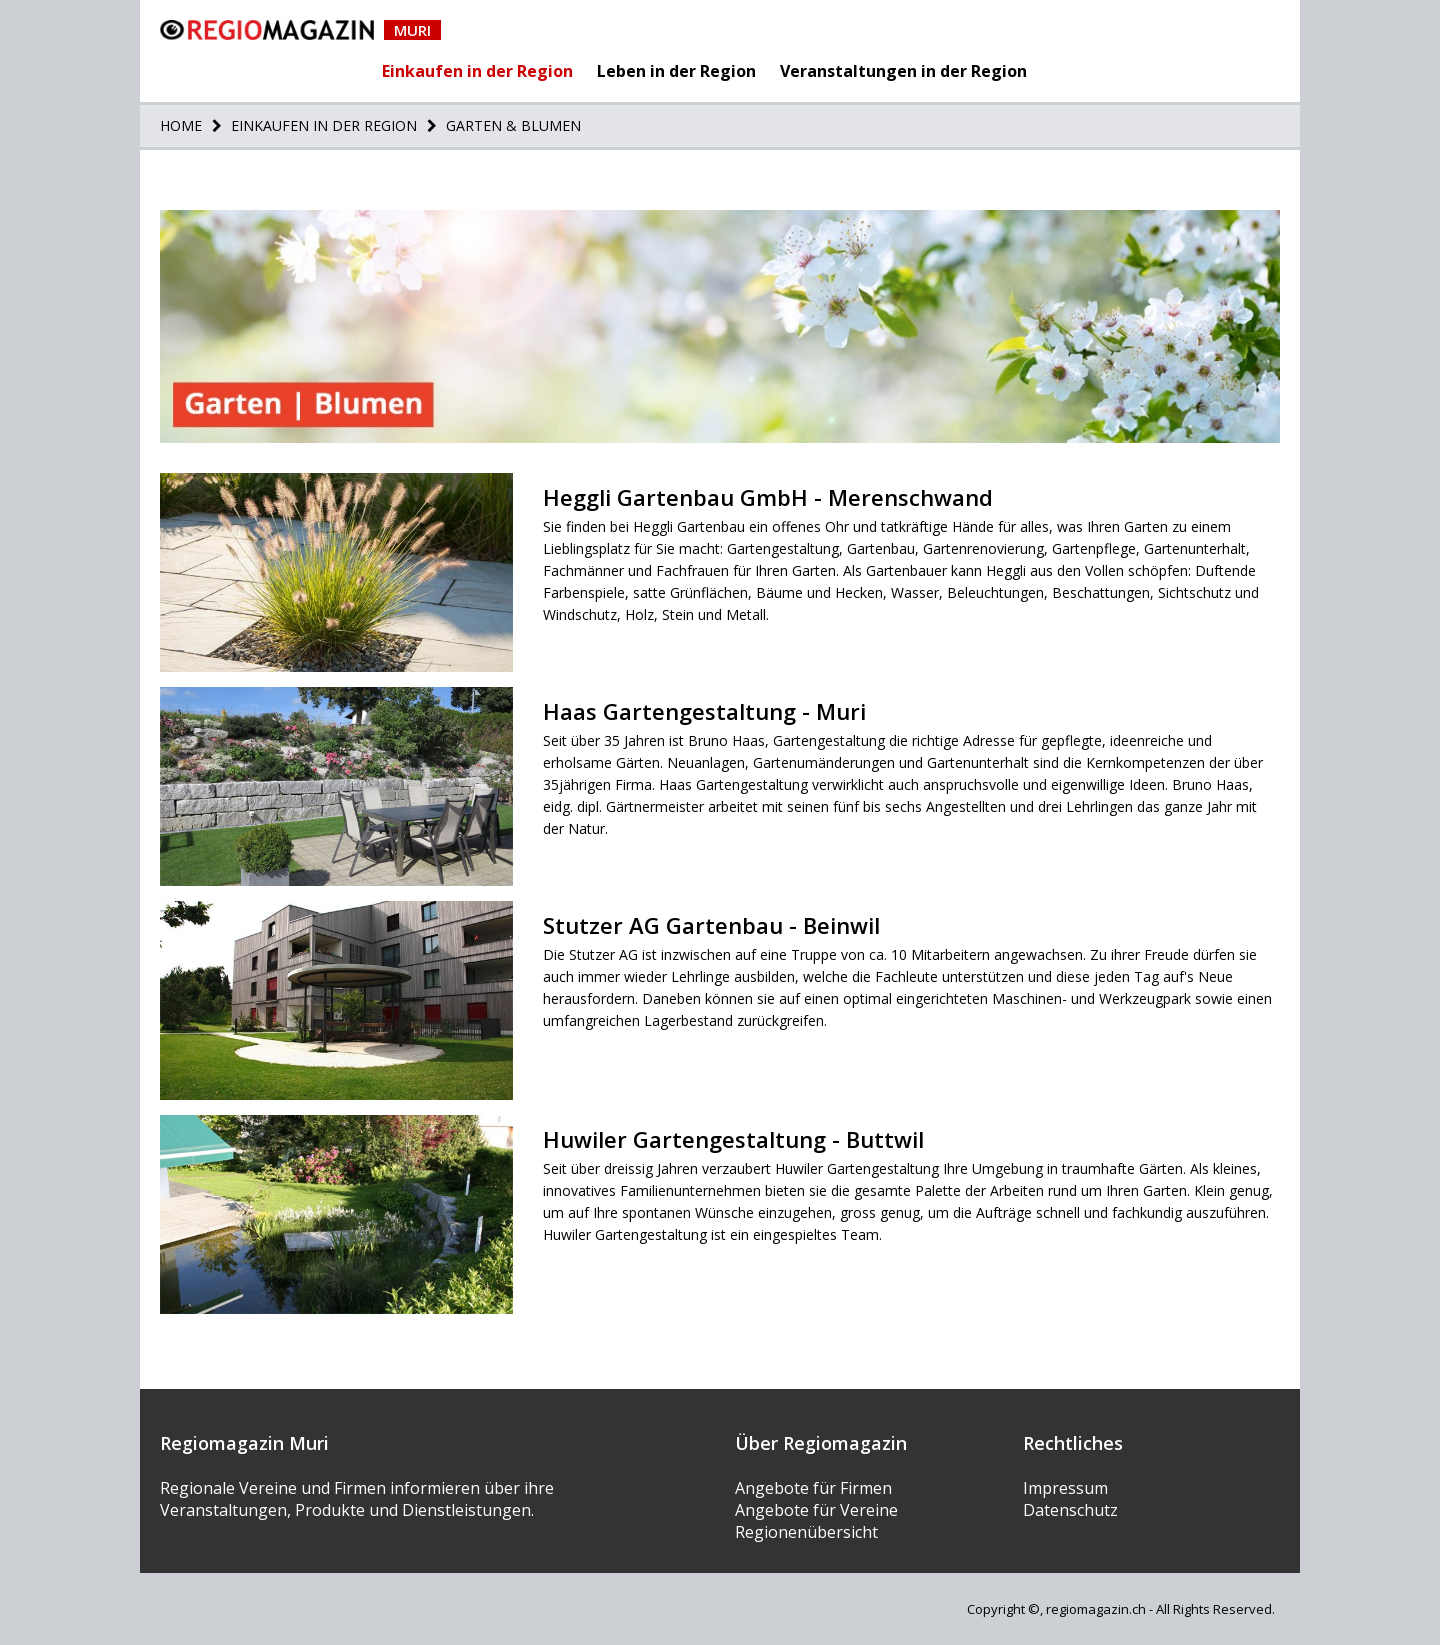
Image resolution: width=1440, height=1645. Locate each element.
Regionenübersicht (806, 1532)
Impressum (1065, 1488)
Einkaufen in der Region (477, 71)
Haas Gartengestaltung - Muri (704, 711)
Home (181, 125)
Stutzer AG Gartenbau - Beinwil (711, 925)
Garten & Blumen (511, 125)
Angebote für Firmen (813, 1488)
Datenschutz (1070, 1510)
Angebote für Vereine (816, 1510)
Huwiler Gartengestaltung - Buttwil (733, 1139)
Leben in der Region (676, 71)
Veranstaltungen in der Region (903, 71)
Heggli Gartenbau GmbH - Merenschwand (768, 497)
